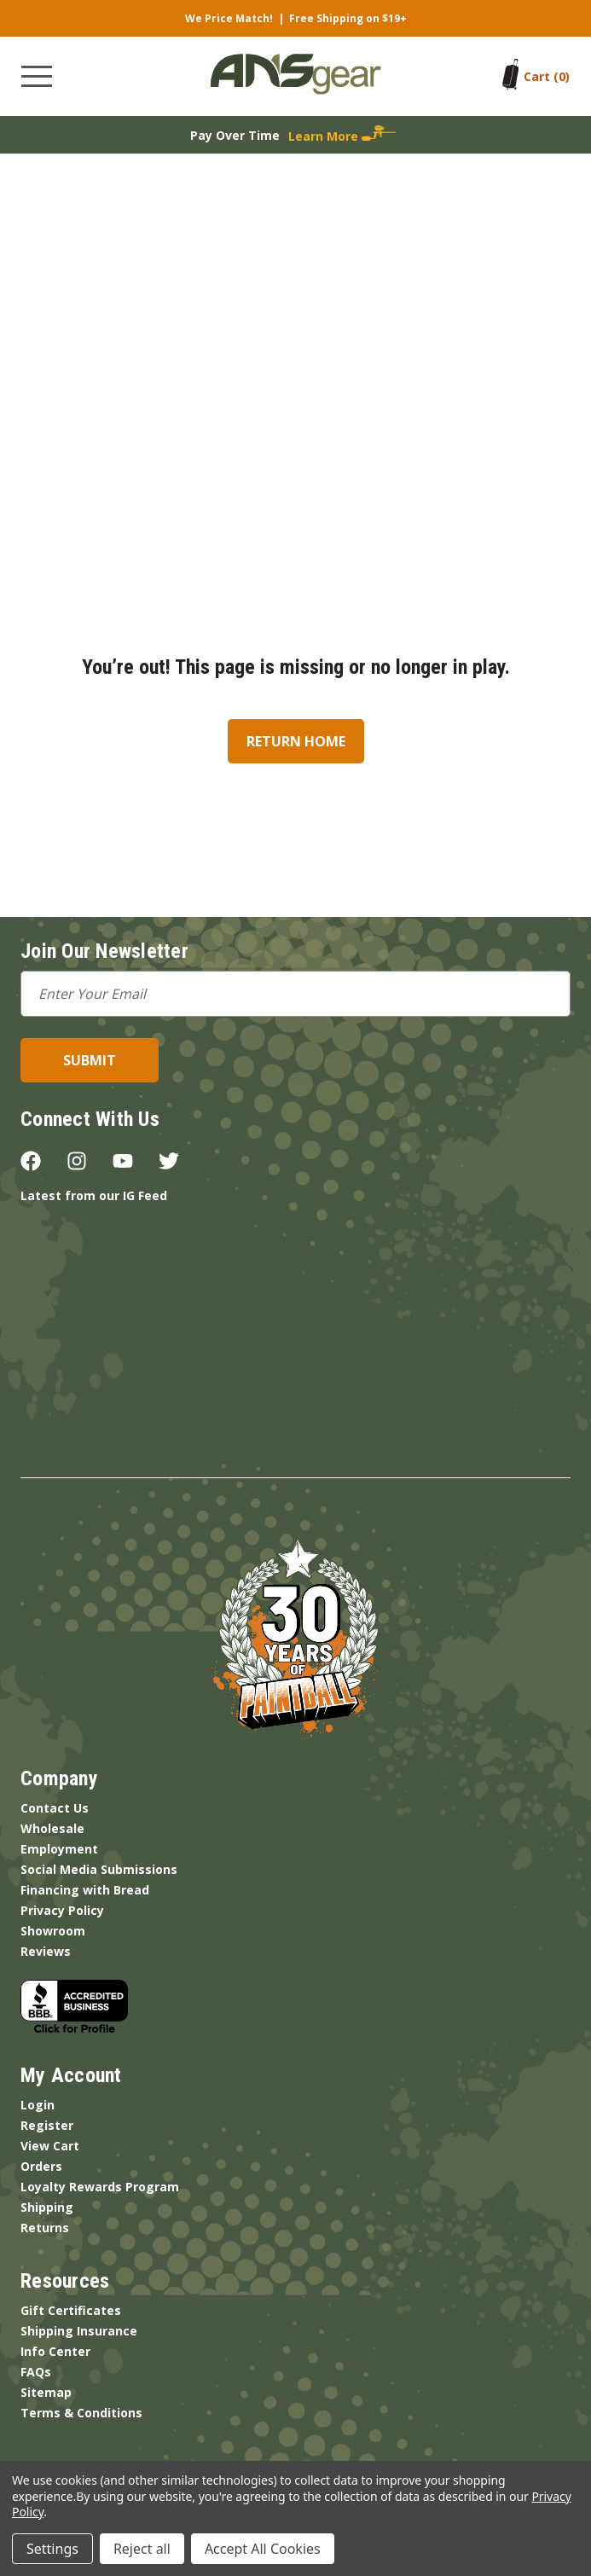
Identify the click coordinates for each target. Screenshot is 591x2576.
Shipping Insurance (78, 2331)
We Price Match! (229, 18)
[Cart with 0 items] (547, 76)
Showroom (52, 1931)
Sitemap (46, 2392)
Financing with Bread (84, 1890)
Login (37, 2105)
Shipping (46, 2207)
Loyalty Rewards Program (99, 2187)
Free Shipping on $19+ (348, 18)
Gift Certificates (70, 2310)
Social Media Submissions (98, 1869)
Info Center (55, 2351)
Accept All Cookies (263, 2548)
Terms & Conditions (81, 2413)
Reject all (142, 2548)
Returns (44, 2227)
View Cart (49, 2146)
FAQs (35, 2372)
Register (46, 2125)
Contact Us (54, 1808)
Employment (59, 1849)
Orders (41, 2166)
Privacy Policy (62, 1910)
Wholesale (52, 1828)
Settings (52, 2548)
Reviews (45, 1951)
